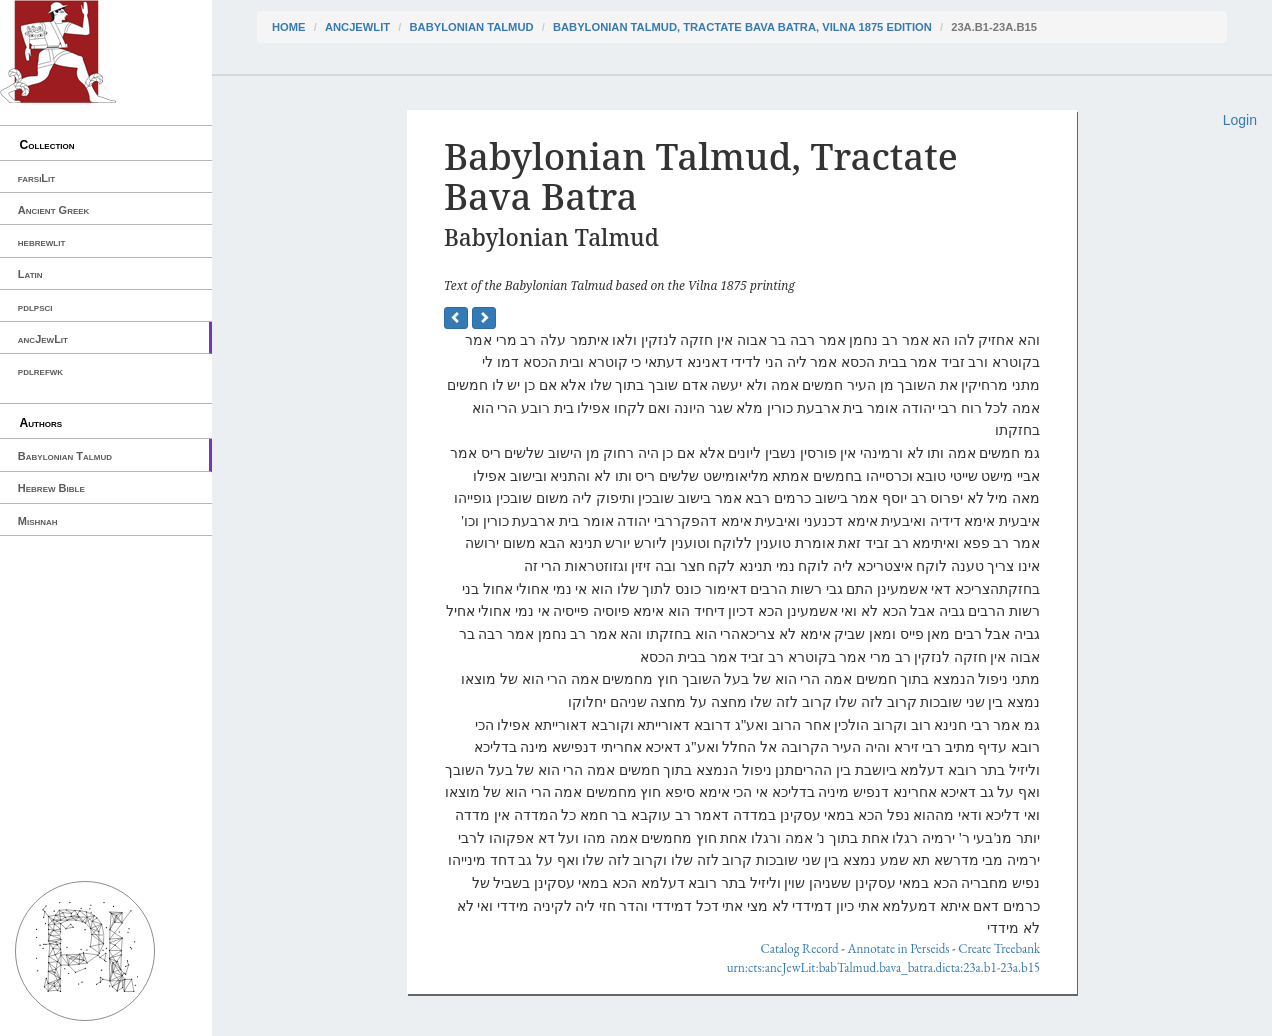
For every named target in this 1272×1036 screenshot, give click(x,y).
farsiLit (36, 178)
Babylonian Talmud (65, 456)
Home (289, 27)
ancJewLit (43, 339)
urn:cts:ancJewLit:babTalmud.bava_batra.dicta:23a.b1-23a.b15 (883, 967)
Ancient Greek (54, 210)
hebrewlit (42, 242)
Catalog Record (800, 948)
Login (1240, 120)
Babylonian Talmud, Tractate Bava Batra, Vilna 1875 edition (742, 27)
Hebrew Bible (51, 488)
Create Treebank (999, 948)
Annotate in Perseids (898, 948)
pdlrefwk (40, 371)
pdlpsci (35, 307)
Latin (30, 274)
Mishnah (38, 521)
